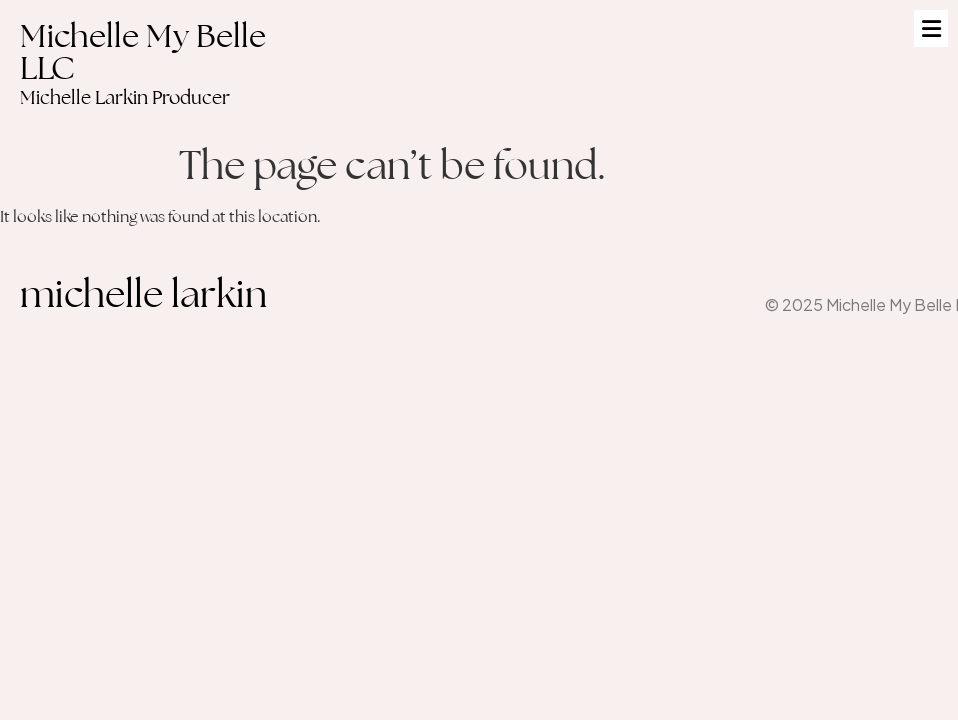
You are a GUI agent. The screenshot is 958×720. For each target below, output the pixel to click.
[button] (931, 28)
